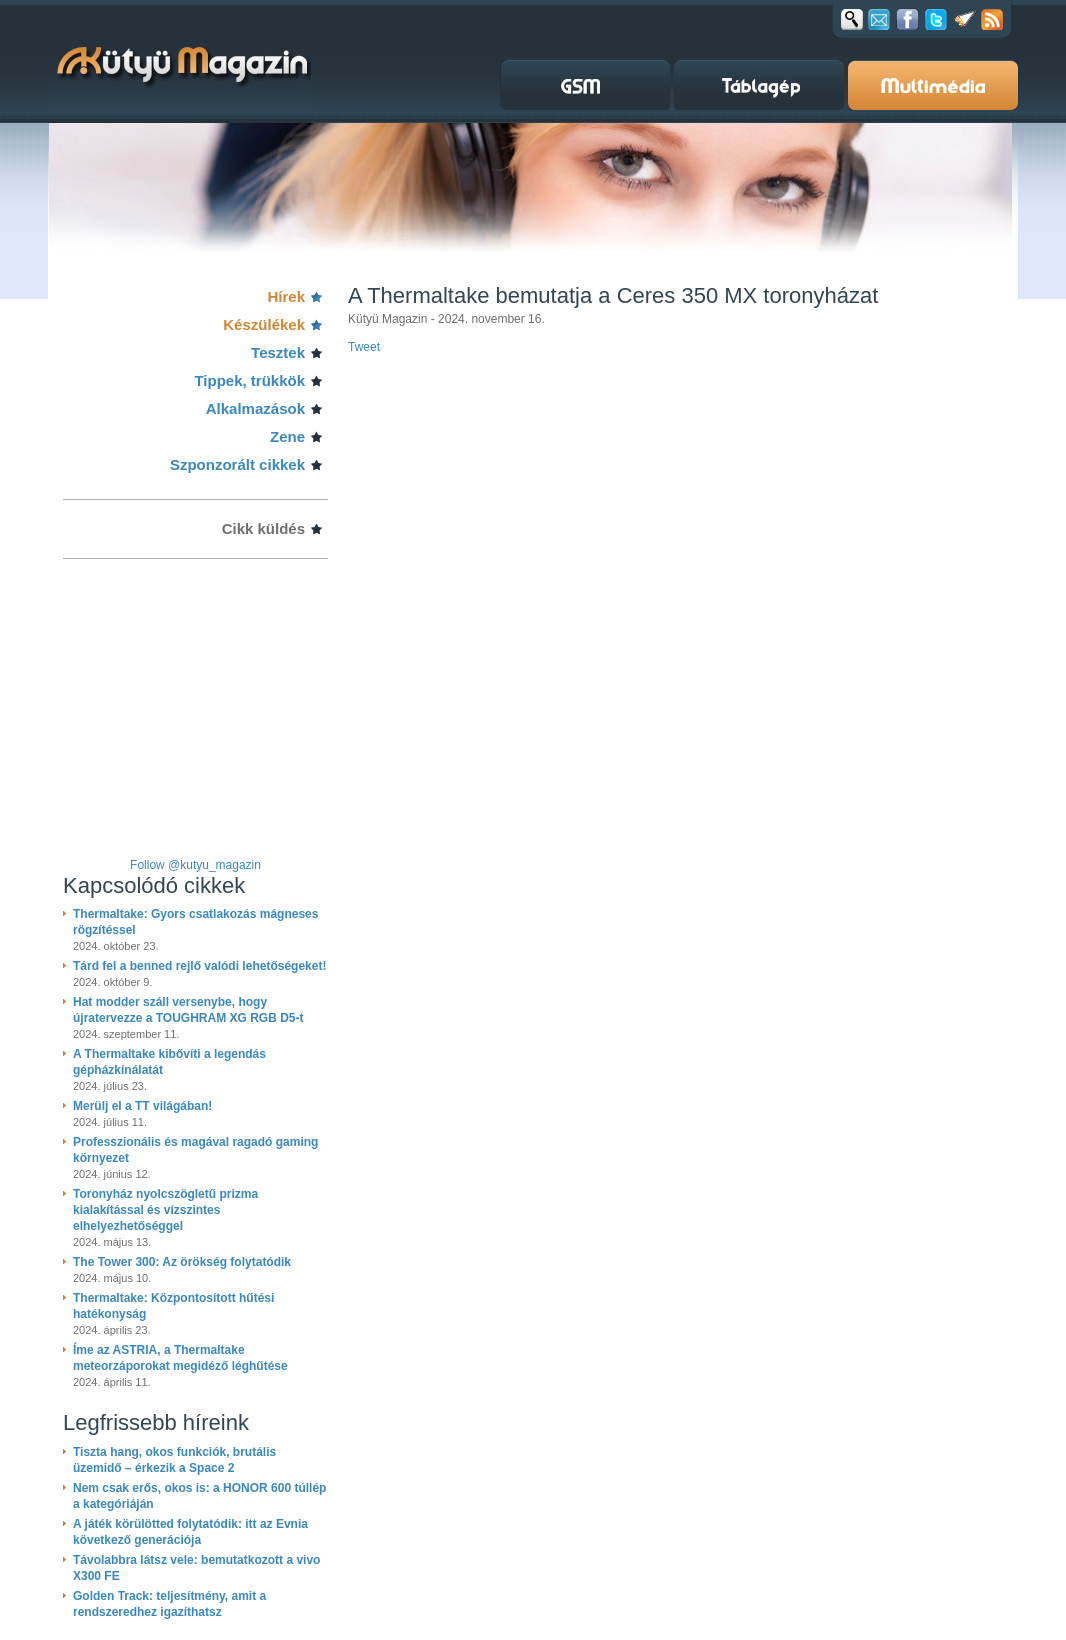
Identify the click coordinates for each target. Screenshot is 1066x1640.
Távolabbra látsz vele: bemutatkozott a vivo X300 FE (196, 1568)
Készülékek (264, 324)
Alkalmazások (255, 408)
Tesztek (278, 352)
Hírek (286, 296)
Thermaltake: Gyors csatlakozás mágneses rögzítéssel (195, 922)
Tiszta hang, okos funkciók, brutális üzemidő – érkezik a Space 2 (174, 1460)
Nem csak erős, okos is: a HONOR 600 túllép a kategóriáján (199, 1496)
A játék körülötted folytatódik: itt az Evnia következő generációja (190, 1532)
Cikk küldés (263, 528)
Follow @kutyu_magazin (195, 865)
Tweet (364, 347)
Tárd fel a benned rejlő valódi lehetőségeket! (199, 966)
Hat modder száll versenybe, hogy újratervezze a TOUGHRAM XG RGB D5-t (188, 1010)
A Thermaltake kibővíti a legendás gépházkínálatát (169, 1062)
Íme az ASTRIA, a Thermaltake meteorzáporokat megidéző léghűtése (180, 1358)
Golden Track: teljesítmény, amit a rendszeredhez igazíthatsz (169, 1604)
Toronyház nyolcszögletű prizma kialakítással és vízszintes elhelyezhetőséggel (165, 1210)
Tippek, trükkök (249, 380)
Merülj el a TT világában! (142, 1106)
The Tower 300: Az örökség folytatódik (182, 1262)
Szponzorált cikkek (237, 464)
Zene (287, 436)
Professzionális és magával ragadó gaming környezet (195, 1150)
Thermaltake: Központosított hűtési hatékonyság (173, 1306)
